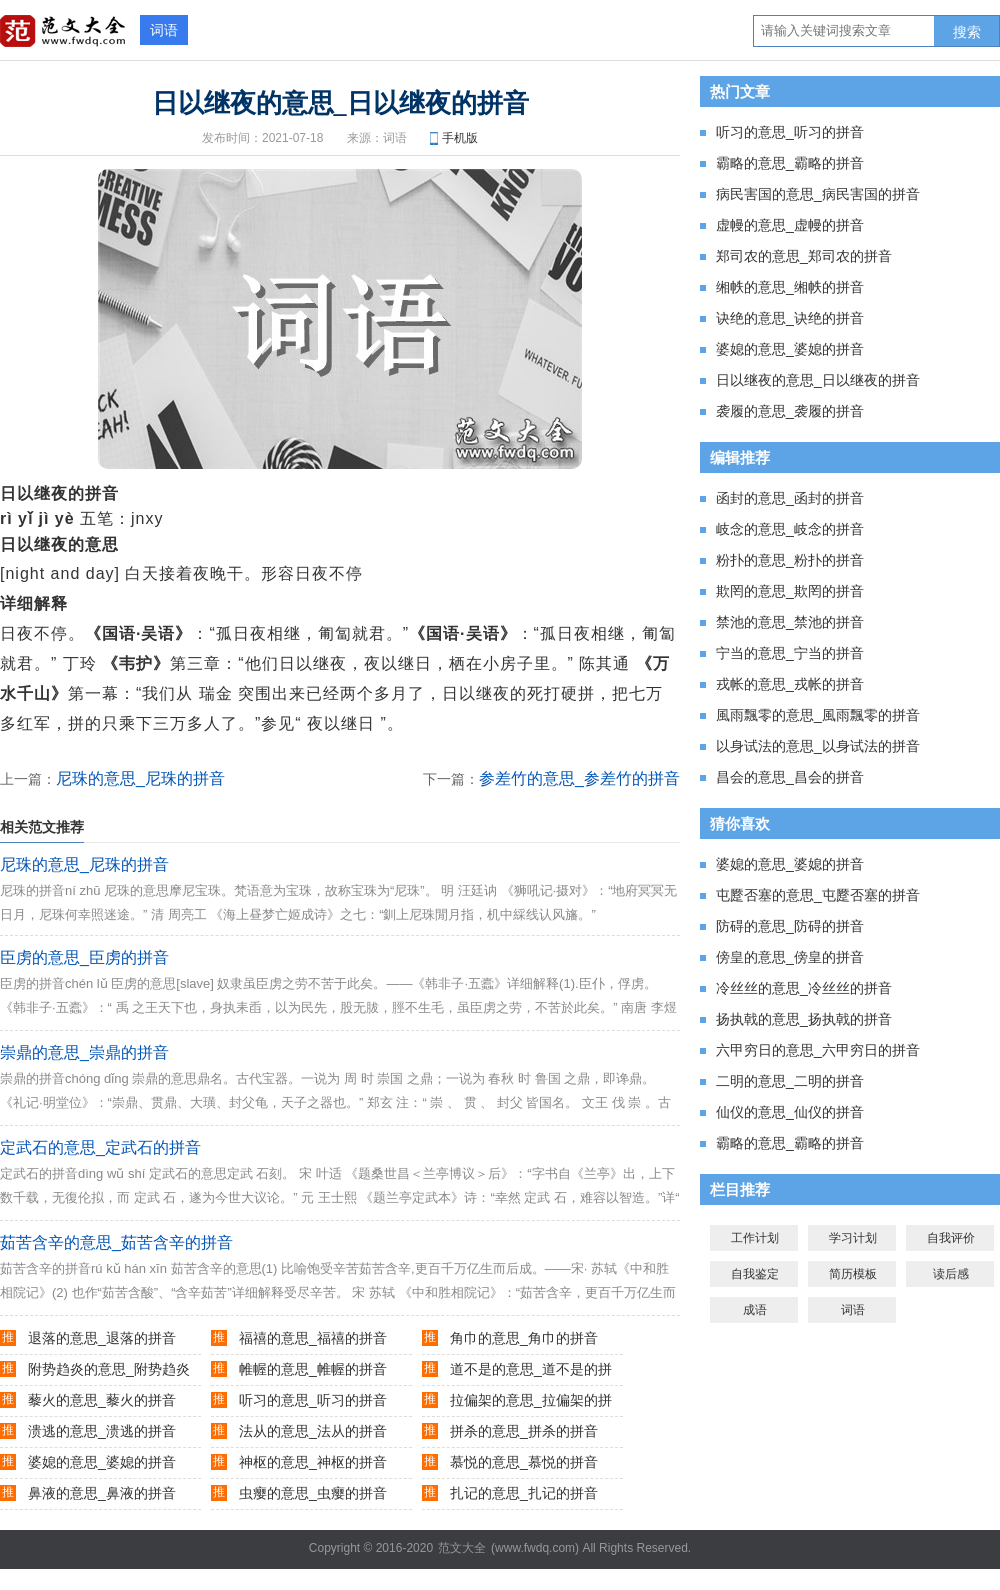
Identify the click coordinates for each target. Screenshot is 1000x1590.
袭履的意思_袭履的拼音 (790, 411)
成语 (755, 1310)
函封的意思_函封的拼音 (790, 498)
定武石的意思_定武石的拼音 (100, 1147)
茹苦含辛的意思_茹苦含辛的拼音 (116, 1242)
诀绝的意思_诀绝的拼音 (790, 318)
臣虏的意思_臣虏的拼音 (84, 957)
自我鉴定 (755, 1274)
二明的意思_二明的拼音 (790, 1081)
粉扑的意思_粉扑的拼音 (790, 560)
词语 (164, 30)
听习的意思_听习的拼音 (313, 1400)
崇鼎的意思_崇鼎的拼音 (84, 1052)
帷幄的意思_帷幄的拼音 (313, 1369)
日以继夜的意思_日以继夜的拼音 (818, 380)
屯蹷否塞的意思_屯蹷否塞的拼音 (818, 895)
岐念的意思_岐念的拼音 (790, 529)
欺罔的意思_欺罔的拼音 (790, 591)
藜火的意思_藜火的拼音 (102, 1400)
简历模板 (853, 1274)
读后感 (951, 1274)
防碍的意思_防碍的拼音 (790, 926)
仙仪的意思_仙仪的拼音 (790, 1112)
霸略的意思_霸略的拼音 (790, 163)
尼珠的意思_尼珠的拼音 (140, 778)
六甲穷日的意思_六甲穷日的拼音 (818, 1050)
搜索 (967, 32)
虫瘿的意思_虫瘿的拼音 (313, 1493)
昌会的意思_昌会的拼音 (790, 777)
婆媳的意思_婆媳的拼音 (102, 1462)
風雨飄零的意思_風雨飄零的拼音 (818, 715)
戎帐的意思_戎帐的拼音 (790, 684)
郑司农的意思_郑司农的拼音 (804, 256)
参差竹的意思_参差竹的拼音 (579, 778)
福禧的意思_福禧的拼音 (313, 1338)
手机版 (460, 138)
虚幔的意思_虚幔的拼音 (790, 225)
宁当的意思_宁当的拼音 (790, 653)
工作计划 (755, 1238)
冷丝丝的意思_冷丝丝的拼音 (804, 988)
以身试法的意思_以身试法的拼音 (818, 746)
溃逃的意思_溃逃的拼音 (102, 1431)
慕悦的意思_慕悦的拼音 (524, 1462)
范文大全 (462, 1548)
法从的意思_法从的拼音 (313, 1431)
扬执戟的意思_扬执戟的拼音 (804, 1019)
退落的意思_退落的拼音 (102, 1338)
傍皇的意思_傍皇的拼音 (790, 957)
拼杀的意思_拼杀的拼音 (524, 1431)
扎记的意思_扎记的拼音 (524, 1493)
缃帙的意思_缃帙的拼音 (790, 287)
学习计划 (853, 1238)
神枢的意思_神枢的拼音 (313, 1462)
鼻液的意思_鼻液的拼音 (102, 1493)
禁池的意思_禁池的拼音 (790, 622)
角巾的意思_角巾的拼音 (524, 1338)
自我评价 (951, 1238)
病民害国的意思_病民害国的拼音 (818, 194)
